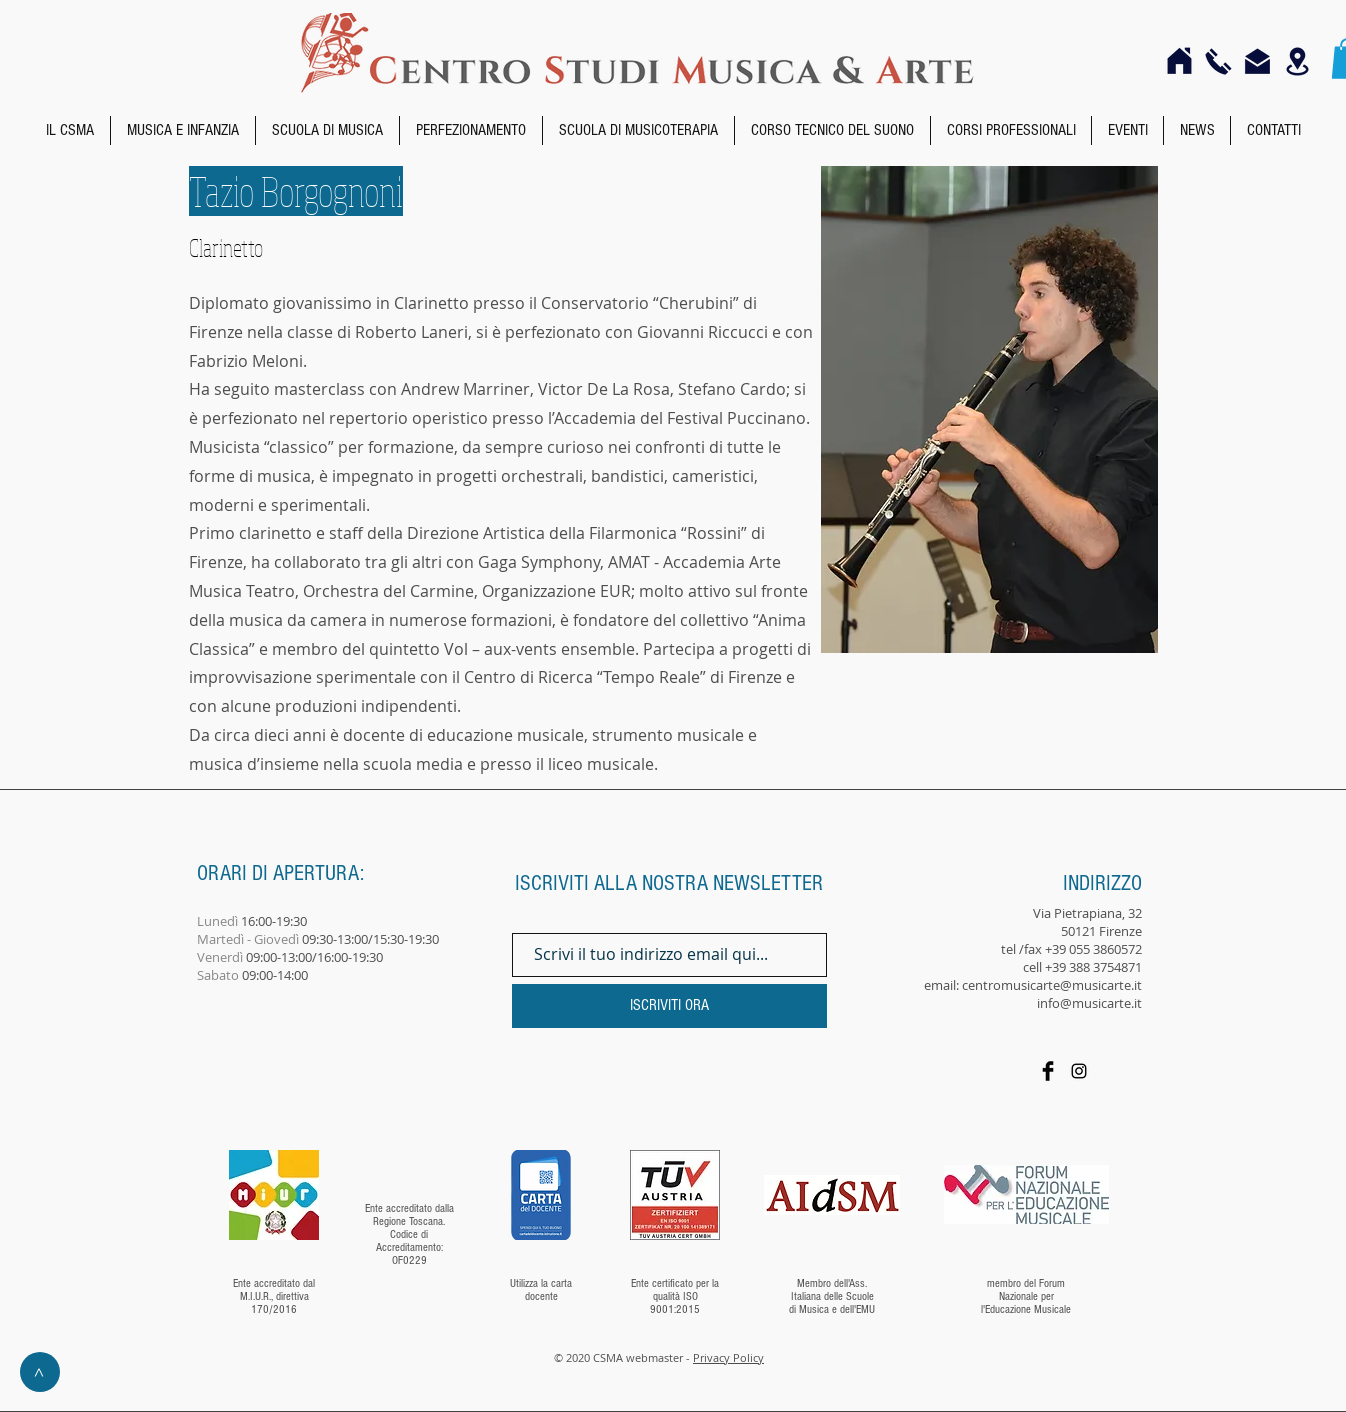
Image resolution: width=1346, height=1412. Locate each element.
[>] (40, 1372)
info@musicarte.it (1089, 1003)
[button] (70, 130)
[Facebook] (1048, 1071)
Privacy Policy (728, 1357)
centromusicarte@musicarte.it (1052, 985)
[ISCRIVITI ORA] (669, 1006)
